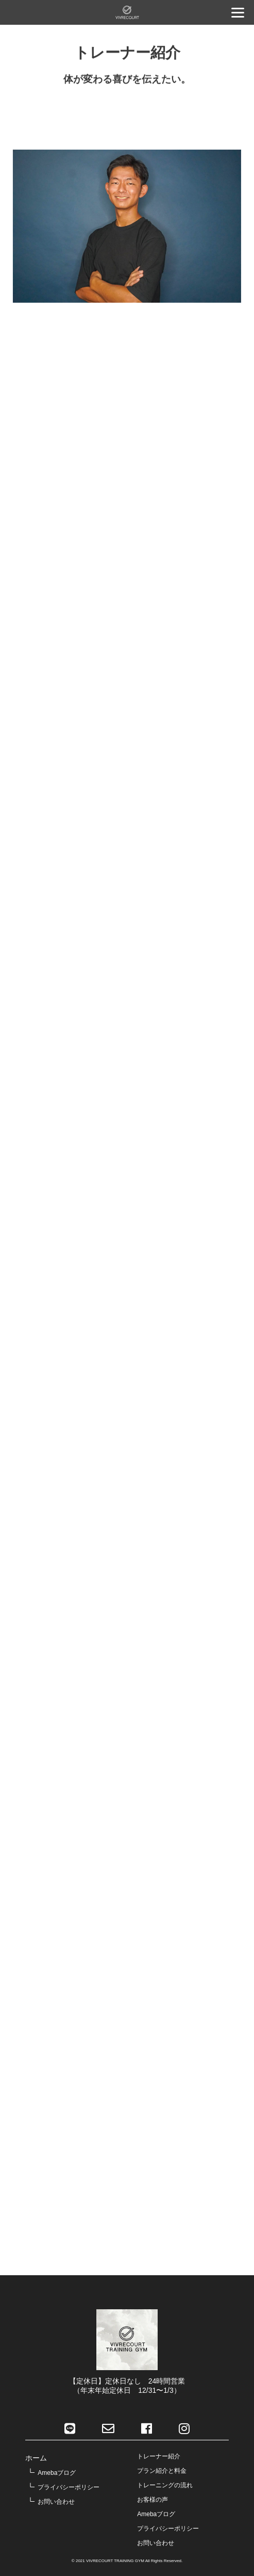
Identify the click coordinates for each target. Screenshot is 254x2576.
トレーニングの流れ (165, 2485)
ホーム (36, 2458)
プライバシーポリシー (68, 2487)
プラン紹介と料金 (162, 2470)
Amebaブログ (57, 2472)
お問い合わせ (56, 2501)
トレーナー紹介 (158, 2456)
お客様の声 (152, 2499)
